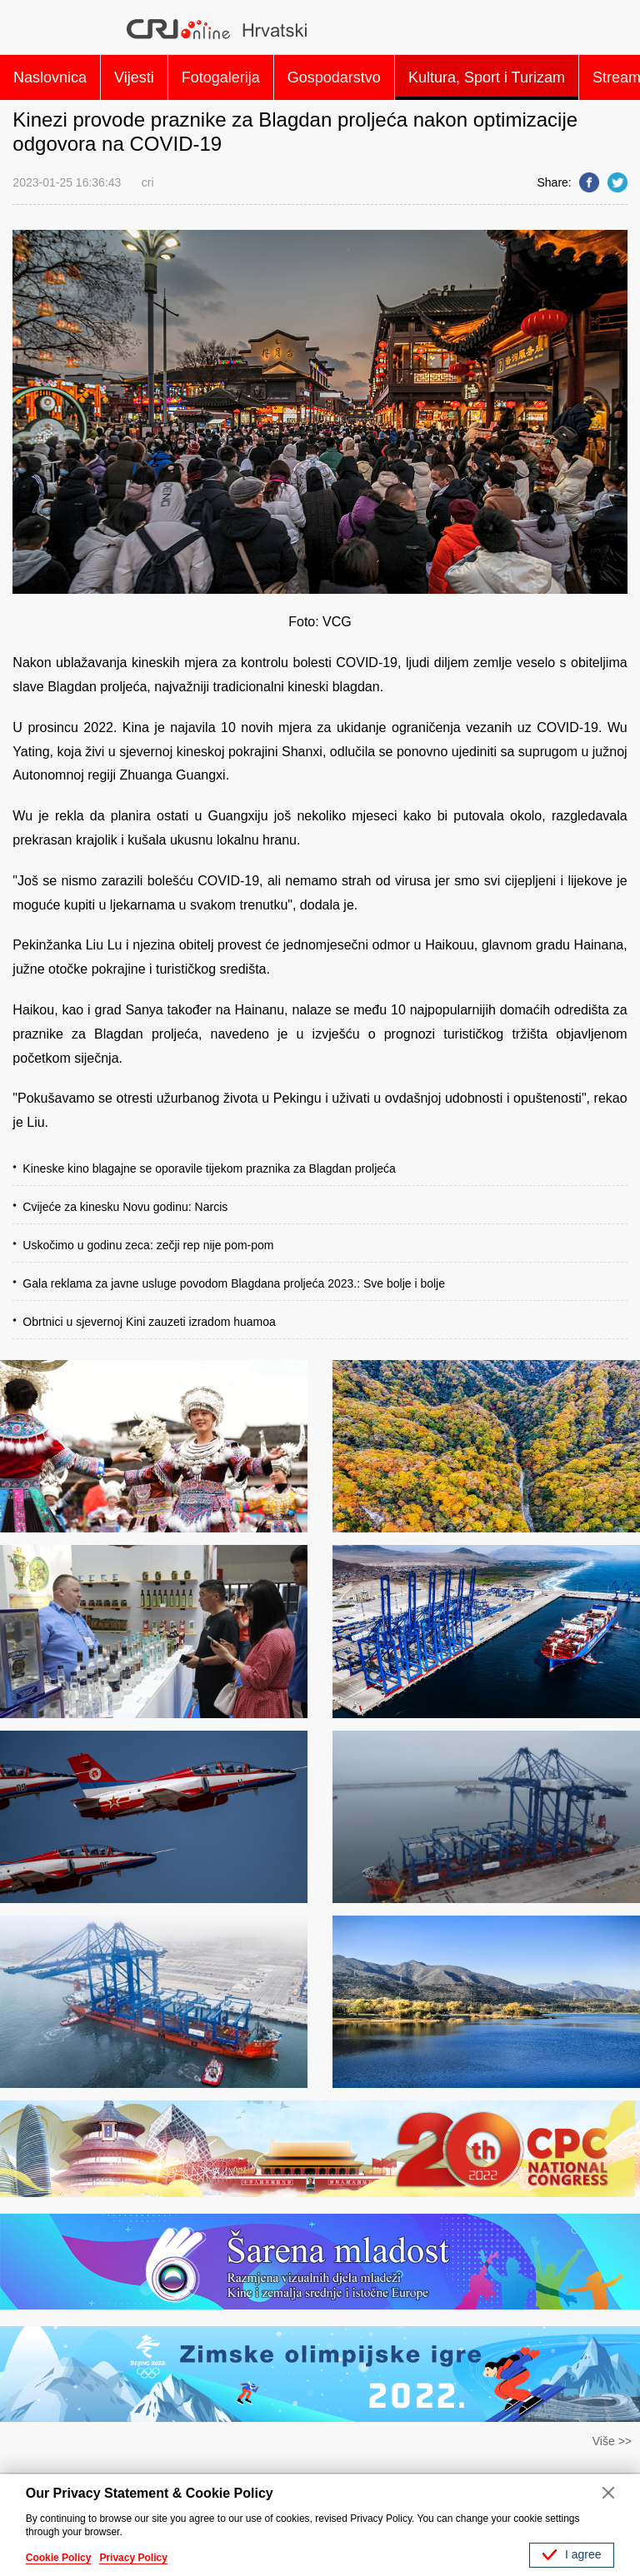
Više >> (612, 2441)
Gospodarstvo (334, 77)
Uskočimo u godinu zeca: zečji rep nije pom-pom (147, 1245)
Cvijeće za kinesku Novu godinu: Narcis (125, 1206)
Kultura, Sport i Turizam (486, 77)
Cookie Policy (59, 2558)
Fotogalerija (221, 77)
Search (607, 29)
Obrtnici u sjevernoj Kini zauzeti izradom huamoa (148, 1321)
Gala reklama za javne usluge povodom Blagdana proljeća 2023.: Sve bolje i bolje (233, 1283)
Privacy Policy (133, 2558)
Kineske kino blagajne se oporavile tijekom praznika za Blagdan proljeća (209, 1168)
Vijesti (134, 77)
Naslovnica (50, 77)
